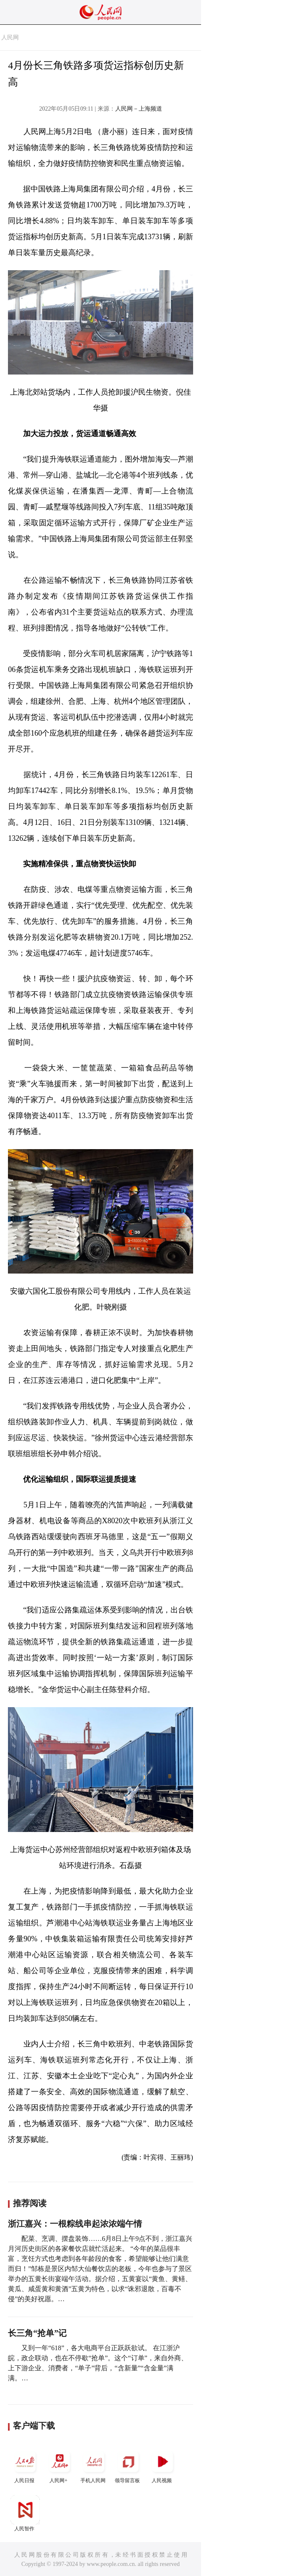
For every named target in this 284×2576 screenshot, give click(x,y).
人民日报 (25, 2465)
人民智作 (25, 2513)
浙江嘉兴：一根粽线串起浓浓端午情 (75, 2223)
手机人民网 (93, 2465)
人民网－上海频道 (138, 109)
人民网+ (59, 2465)
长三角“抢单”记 (37, 2333)
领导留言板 (128, 2465)
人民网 (10, 37)
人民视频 (162, 2465)
